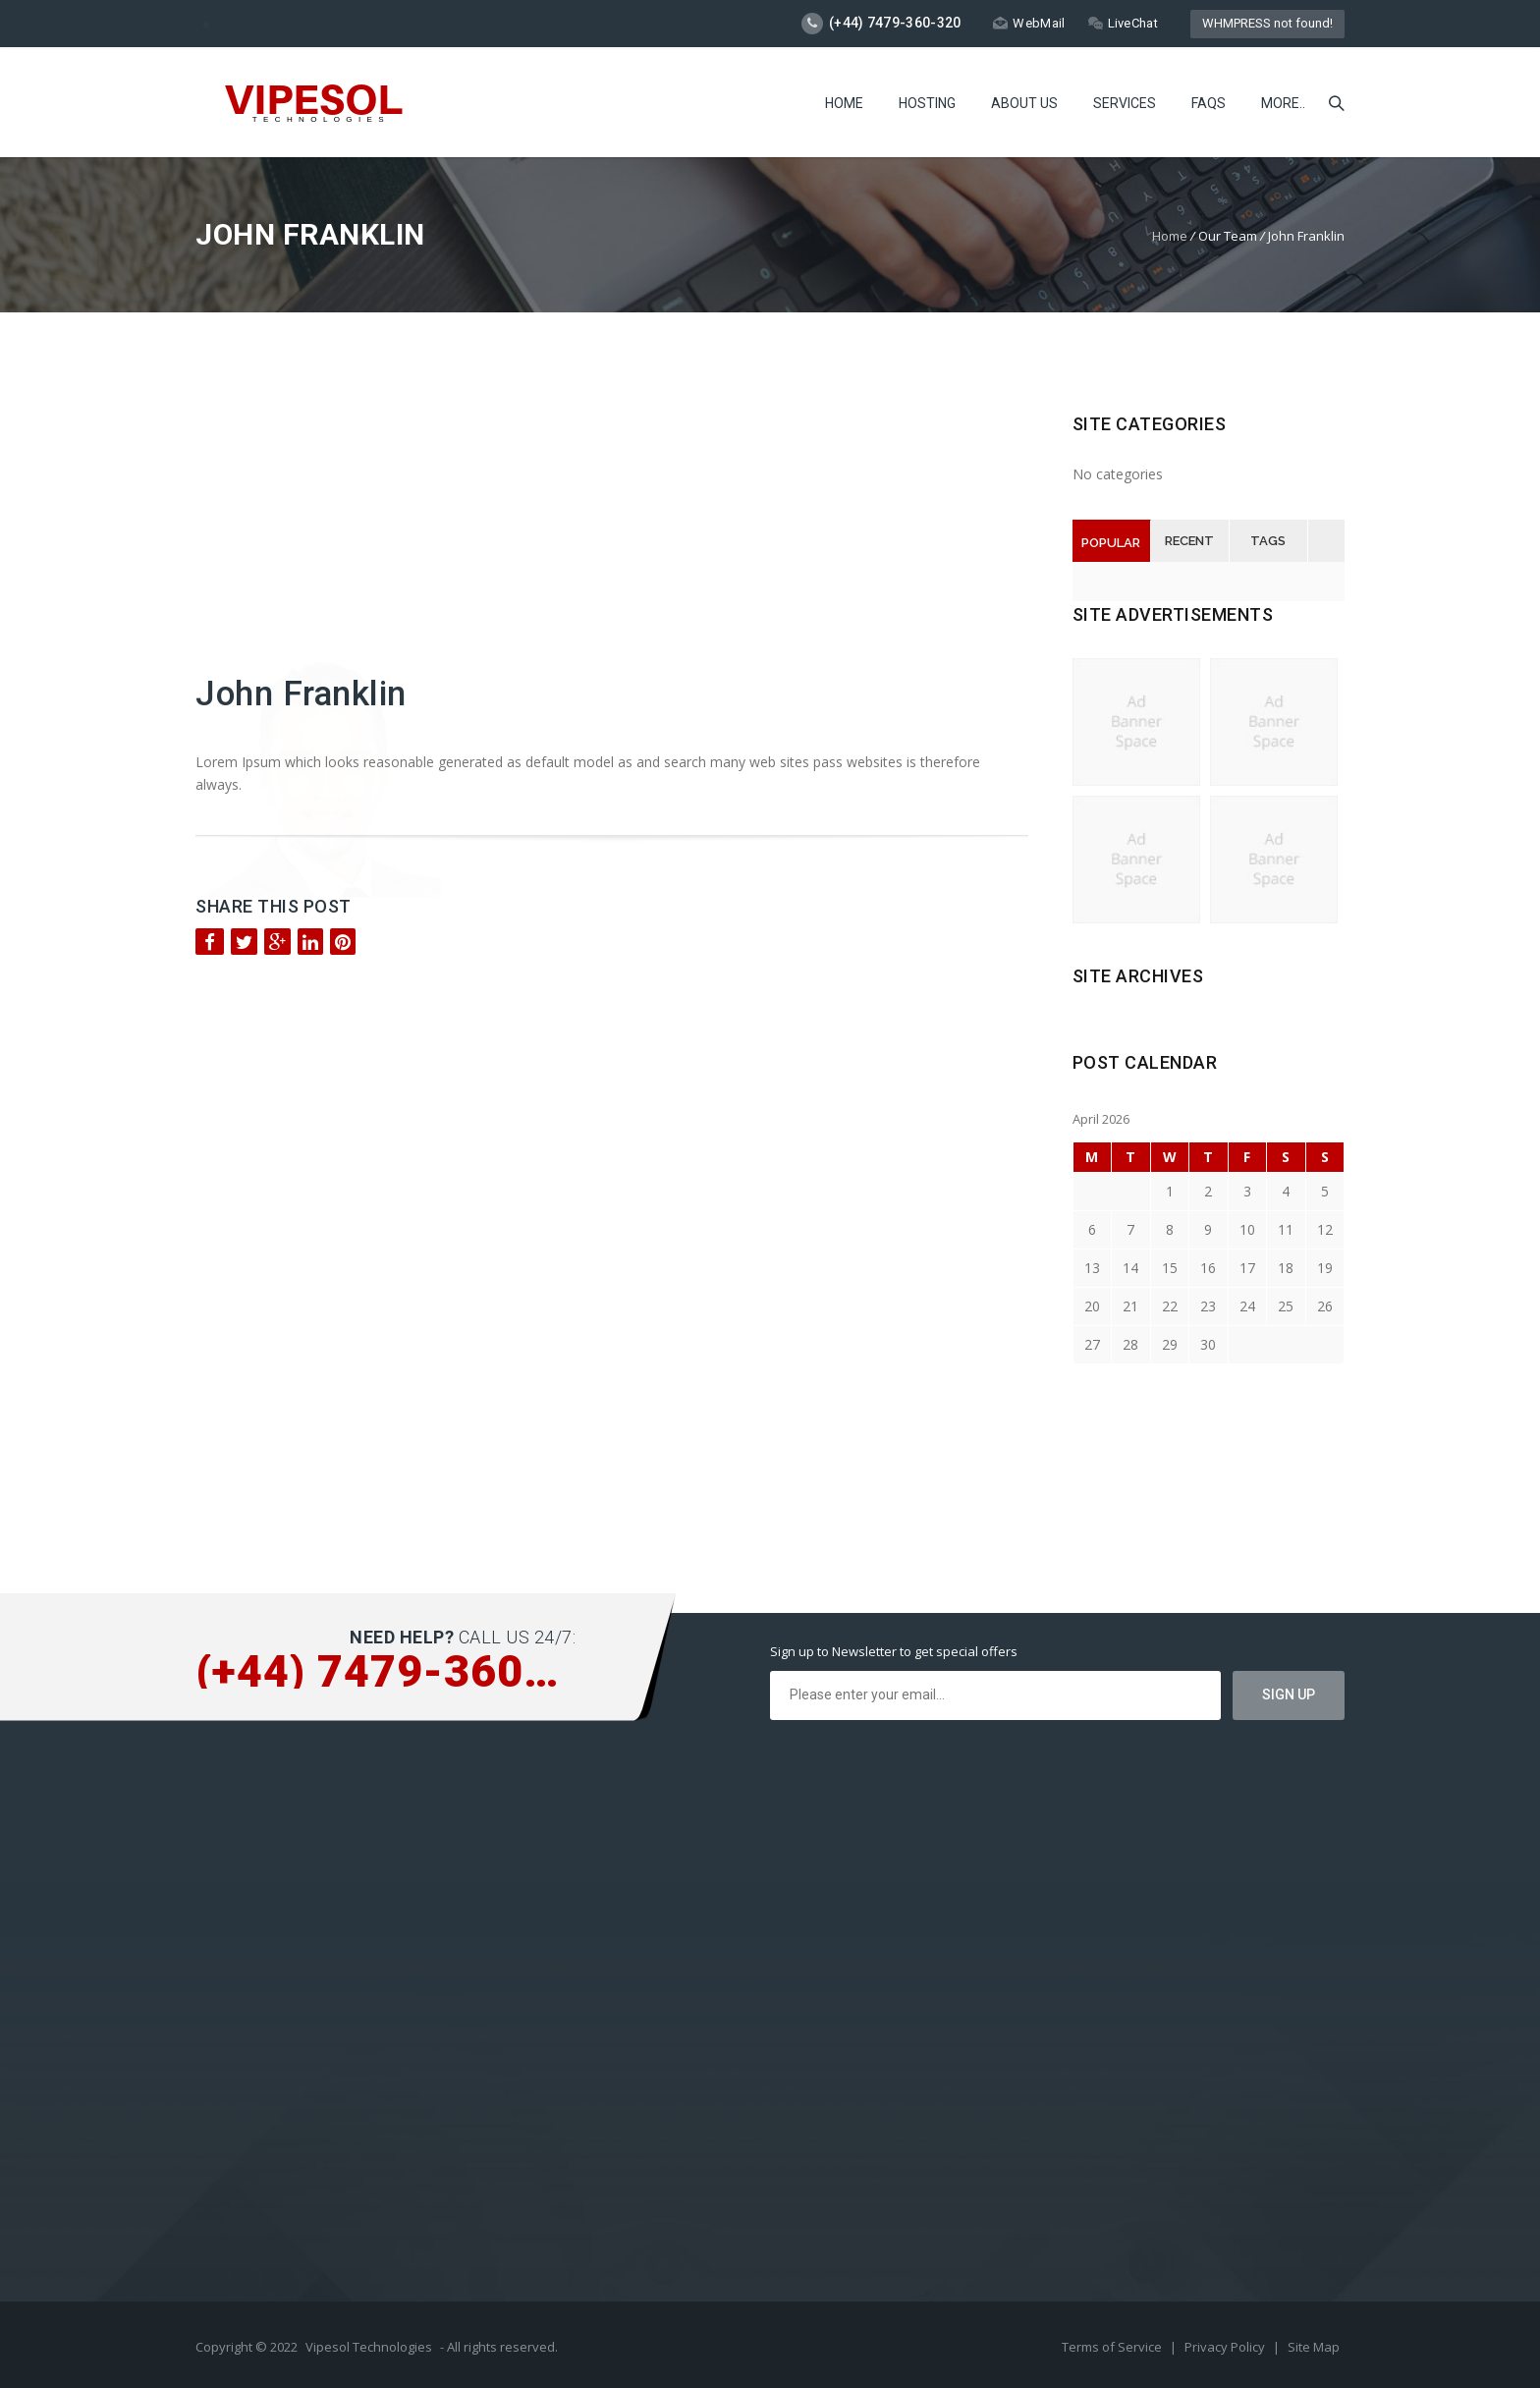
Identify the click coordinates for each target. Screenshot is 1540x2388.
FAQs (1208, 103)
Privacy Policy (1226, 2347)
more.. (1283, 103)
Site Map (1314, 2347)
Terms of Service (1113, 2347)
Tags (1268, 540)
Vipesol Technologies (368, 2347)
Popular (1110, 542)
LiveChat (1123, 23)
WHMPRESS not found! (1267, 23)
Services (1124, 103)
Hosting (927, 103)
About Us (1024, 103)
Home (844, 103)
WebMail (1029, 23)
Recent (1189, 540)
